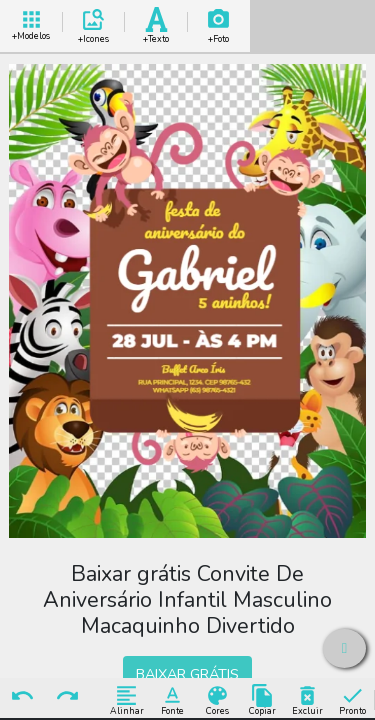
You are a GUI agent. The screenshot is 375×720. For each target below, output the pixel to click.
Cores (217, 699)
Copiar (262, 699)
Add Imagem (219, 22)
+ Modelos (31, 22)
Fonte (172, 699)
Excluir (307, 699)
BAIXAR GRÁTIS (187, 674)
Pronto (352, 699)
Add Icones (94, 22)
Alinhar (126, 699)
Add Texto (156, 22)
